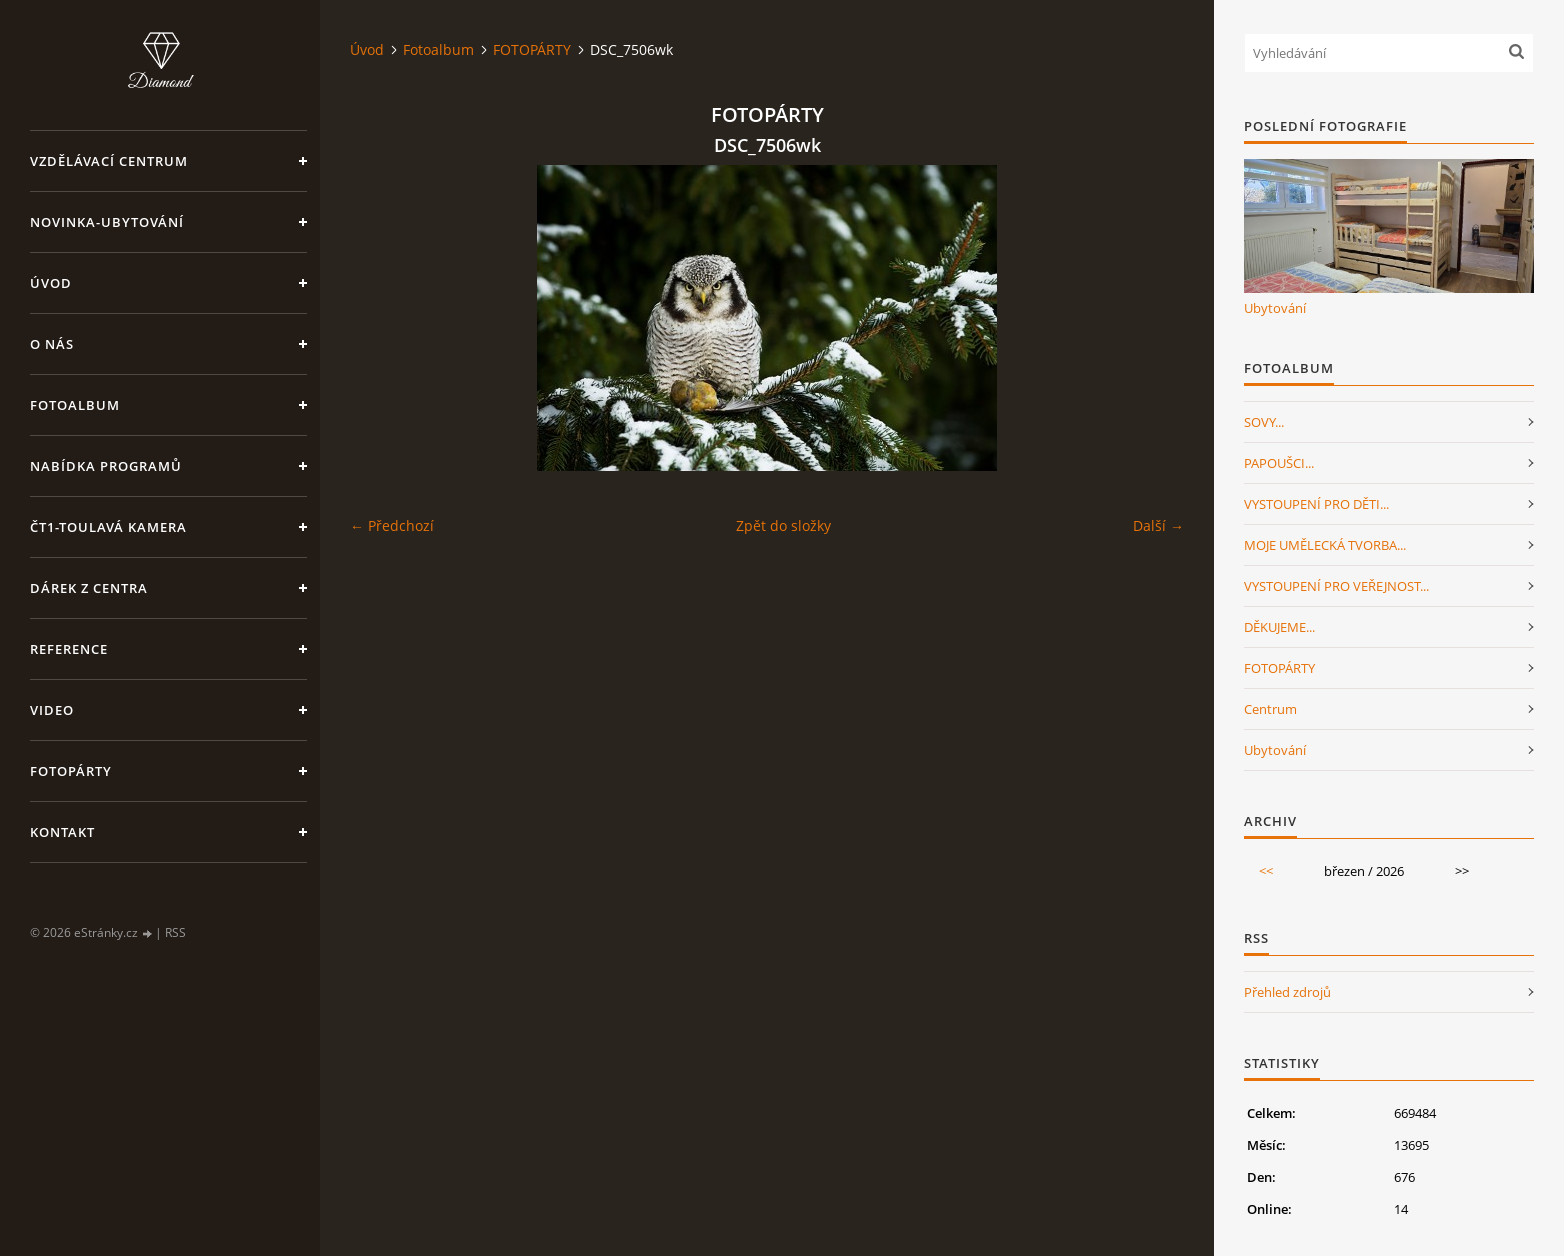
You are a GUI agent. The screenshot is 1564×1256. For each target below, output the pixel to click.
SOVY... (1264, 422)
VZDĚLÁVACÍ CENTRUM (109, 161)
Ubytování (1275, 308)
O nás (52, 344)
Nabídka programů (106, 466)
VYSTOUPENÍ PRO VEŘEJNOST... (1336, 586)
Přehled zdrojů (1287, 992)
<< (1266, 871)
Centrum (1270, 709)
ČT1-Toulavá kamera (108, 527)
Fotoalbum (75, 405)
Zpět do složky (783, 525)
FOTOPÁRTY (532, 49)
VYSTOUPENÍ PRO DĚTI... (1316, 504)
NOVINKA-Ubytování (107, 222)
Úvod (51, 283)
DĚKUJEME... (1279, 627)
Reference (69, 649)
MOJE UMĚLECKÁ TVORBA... (1325, 545)
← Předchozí (392, 525)
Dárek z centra (89, 588)
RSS (175, 932)
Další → (1158, 525)
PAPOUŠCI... (1279, 463)
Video (52, 710)
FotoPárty (71, 771)
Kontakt (62, 832)
